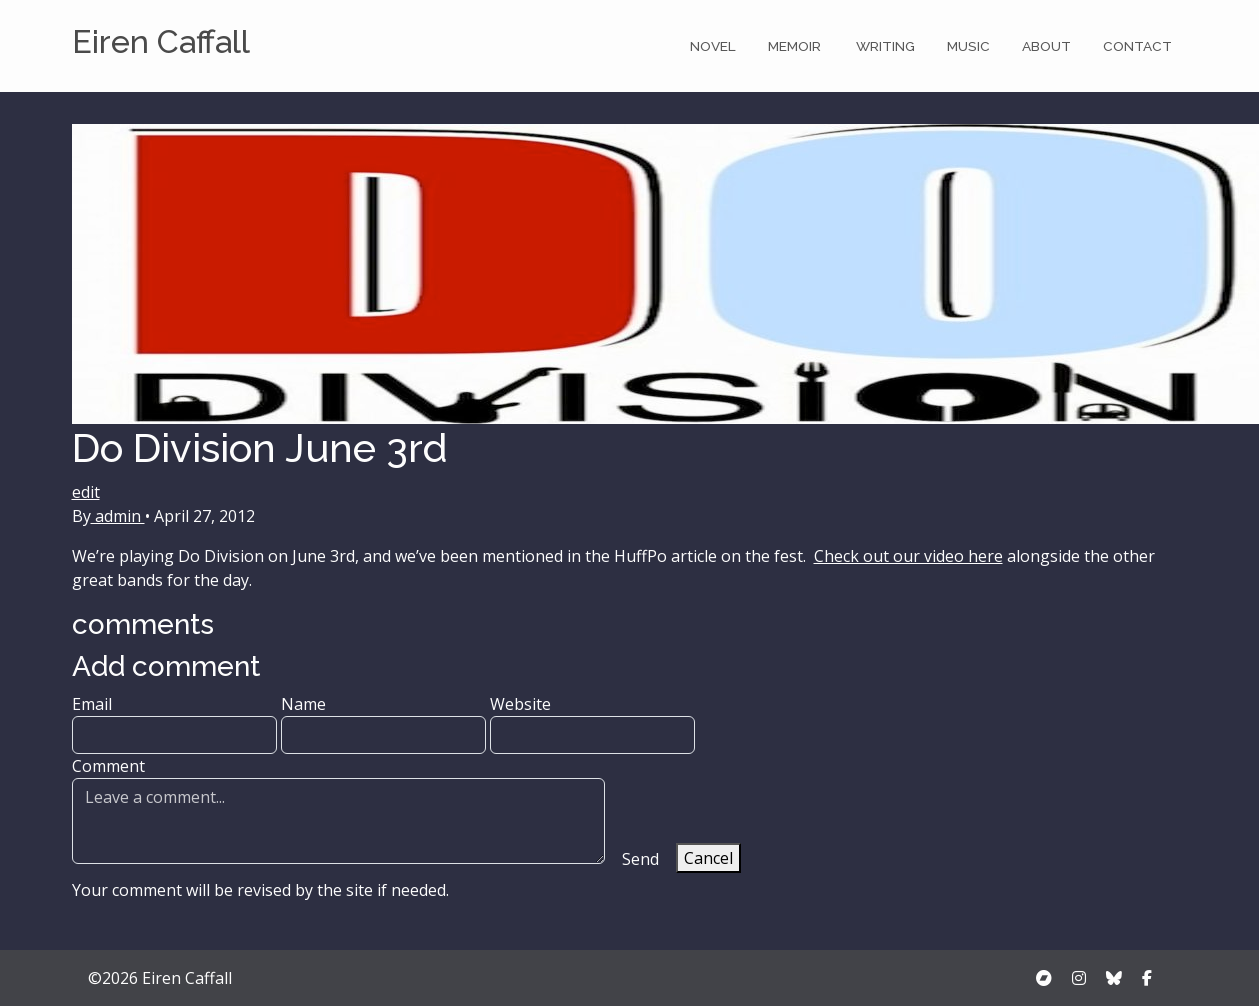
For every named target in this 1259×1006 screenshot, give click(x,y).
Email (174, 723)
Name (383, 723)
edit (86, 492)
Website (592, 723)
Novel (713, 46)
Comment (338, 809)
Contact (1137, 46)
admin (118, 516)
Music (968, 46)
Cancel (708, 858)
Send (640, 859)
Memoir (796, 46)
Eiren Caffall (161, 41)
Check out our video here (908, 556)
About (1046, 46)
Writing (885, 46)
